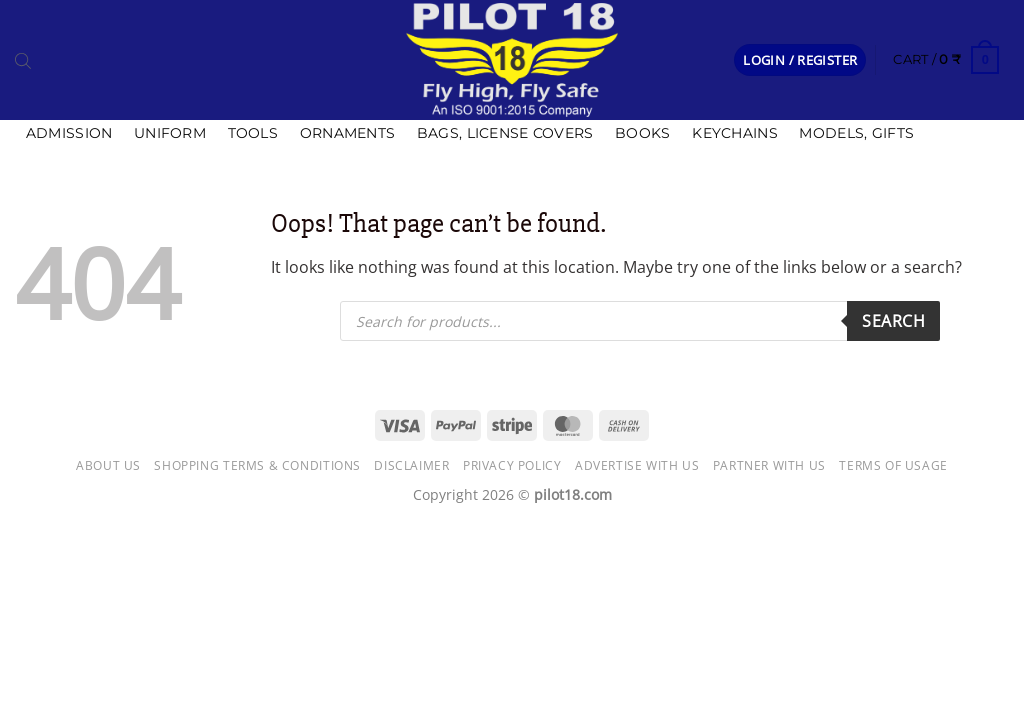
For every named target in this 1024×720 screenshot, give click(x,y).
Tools (253, 133)
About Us (108, 465)
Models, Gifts (856, 133)
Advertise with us (637, 465)
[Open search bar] (23, 60)
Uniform (170, 133)
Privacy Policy (512, 465)
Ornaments (348, 133)
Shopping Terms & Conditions (257, 465)
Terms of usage (893, 465)
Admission (69, 133)
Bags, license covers (505, 133)
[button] (800, 60)
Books (642, 133)
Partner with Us (769, 465)
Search (893, 321)
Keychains (735, 133)
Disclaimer (411, 465)
